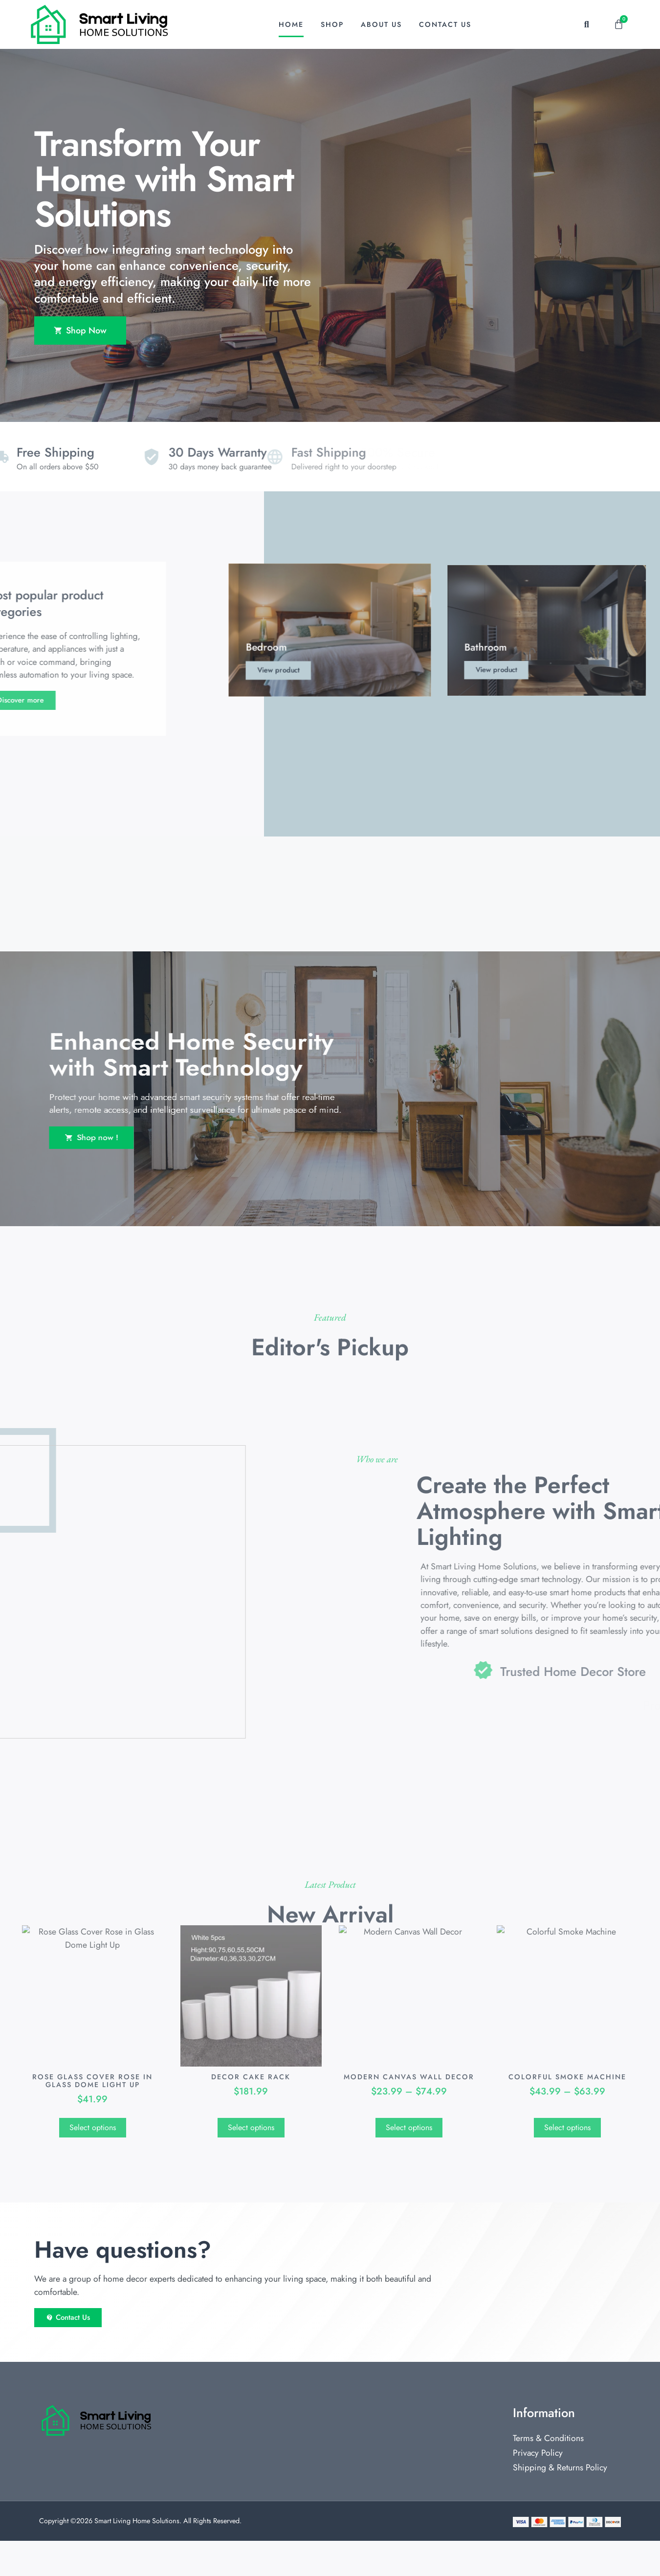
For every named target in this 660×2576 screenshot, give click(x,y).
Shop (332, 24)
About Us (381, 24)
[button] (586, 24)
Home (291, 24)
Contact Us (445, 24)
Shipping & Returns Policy (560, 2502)
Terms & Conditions (548, 2473)
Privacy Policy (538, 2488)
